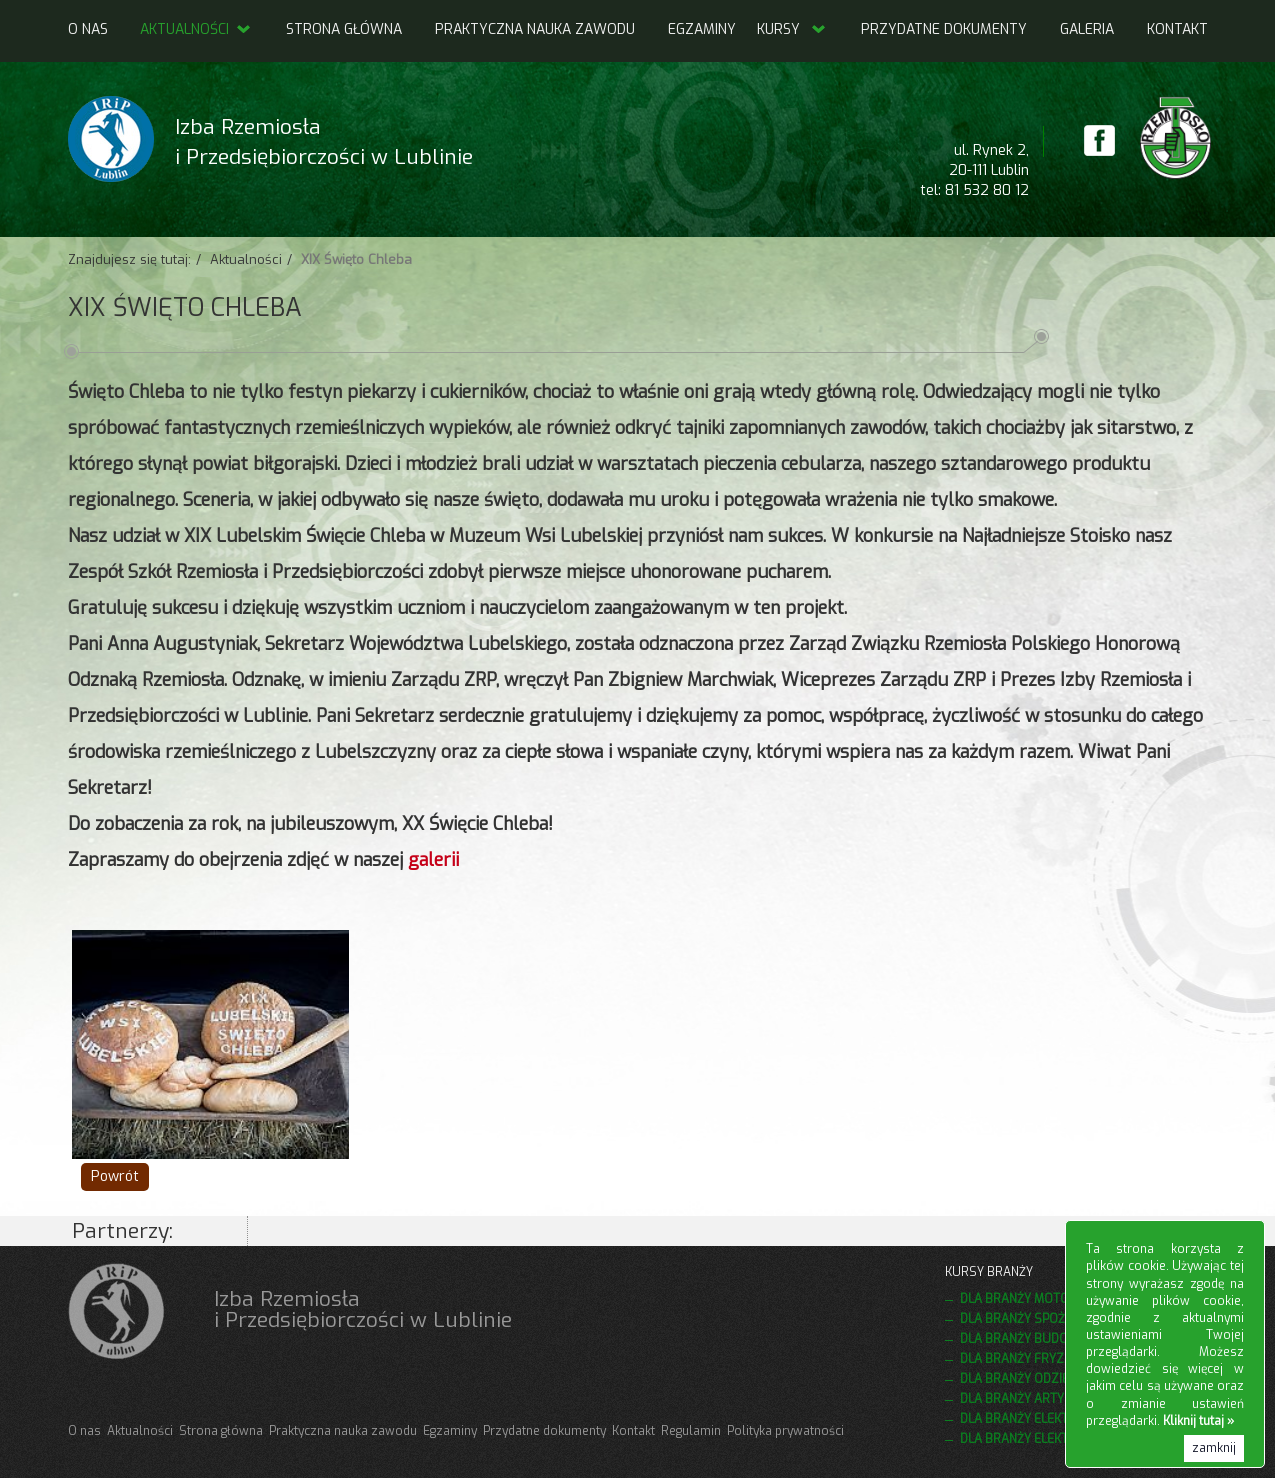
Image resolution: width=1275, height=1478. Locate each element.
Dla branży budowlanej (1037, 1339)
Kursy (778, 29)
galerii (433, 860)
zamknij (1214, 1448)
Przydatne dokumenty (944, 29)
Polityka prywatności (785, 1431)
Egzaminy (702, 29)
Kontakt (1177, 29)
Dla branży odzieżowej (1034, 1379)
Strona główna (344, 29)
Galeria (1087, 29)
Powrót (115, 1176)
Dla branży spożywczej (1035, 1319)
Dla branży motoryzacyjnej (1049, 1299)
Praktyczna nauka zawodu (535, 29)
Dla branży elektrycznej (1039, 1439)
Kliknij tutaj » (1198, 1421)
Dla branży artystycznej (1040, 1399)
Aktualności (196, 29)
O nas (88, 29)
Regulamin (691, 1431)
